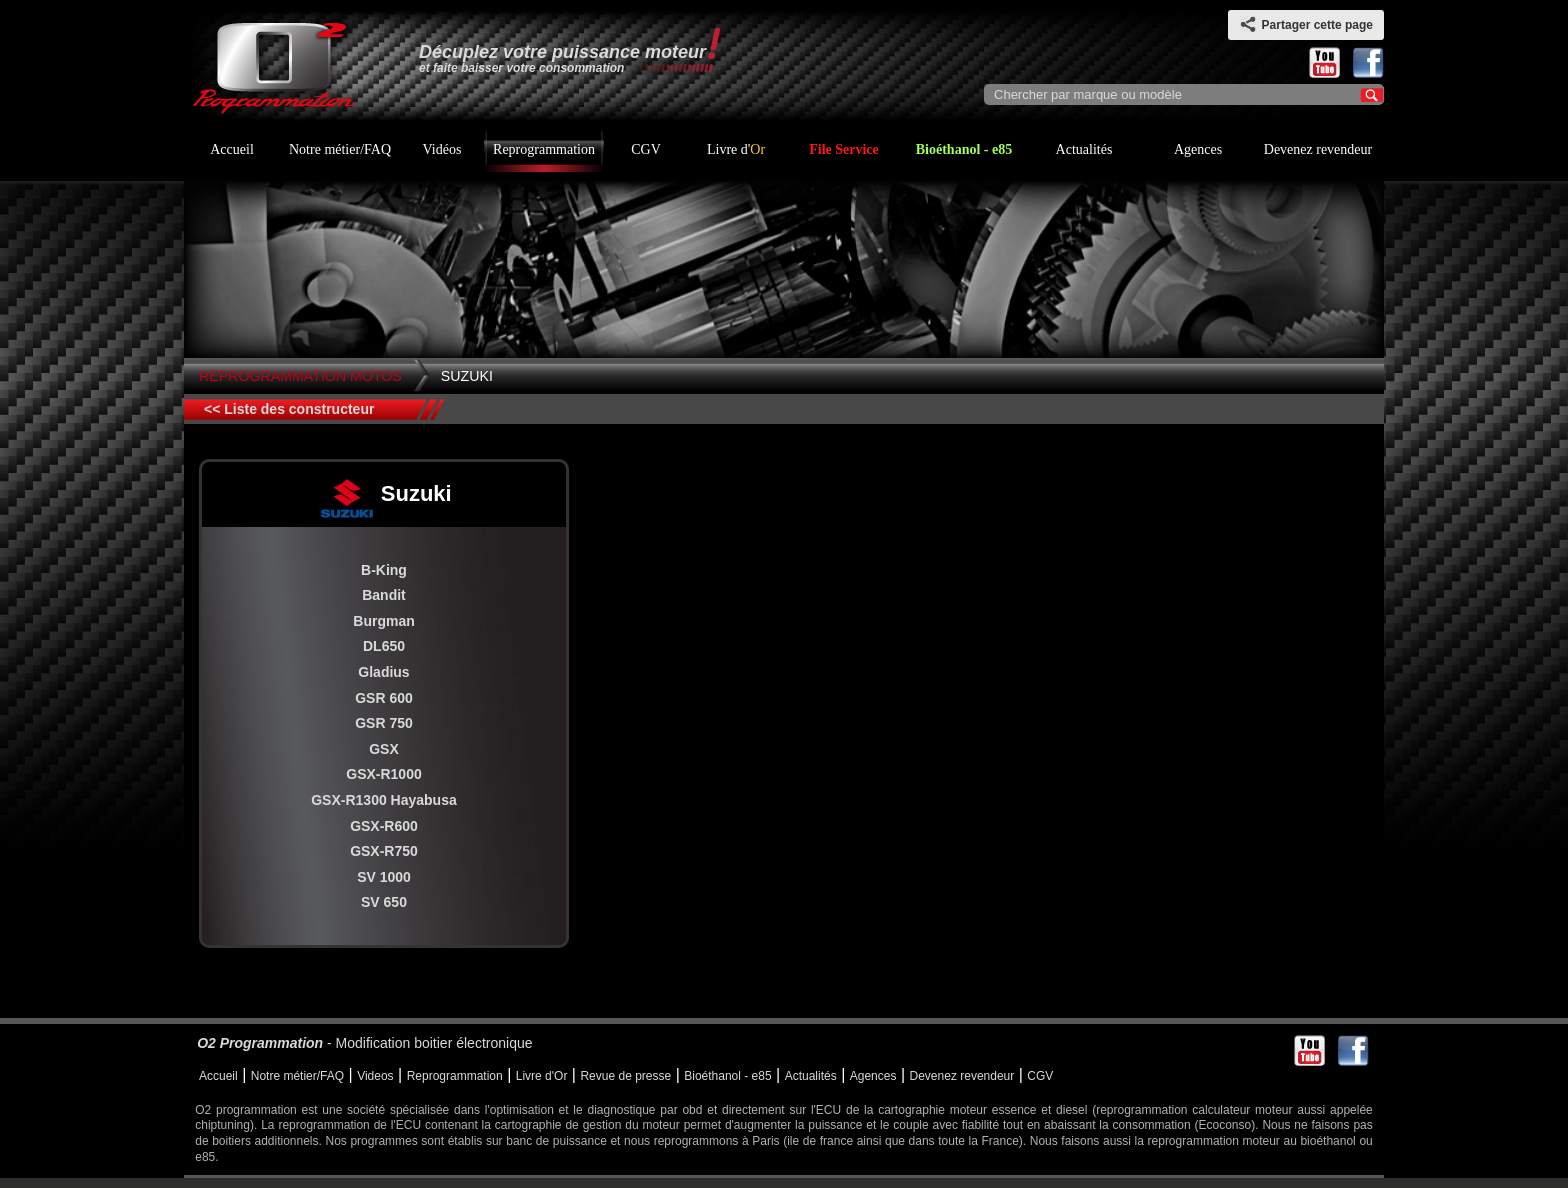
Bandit (384, 595)
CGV (646, 149)
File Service (844, 149)
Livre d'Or (542, 1076)
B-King (384, 570)
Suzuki (467, 376)
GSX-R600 (384, 826)
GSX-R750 (384, 851)
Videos (375, 1076)
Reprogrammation (544, 149)
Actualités (1084, 149)
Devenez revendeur (1318, 149)
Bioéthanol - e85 (964, 149)
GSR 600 (384, 698)
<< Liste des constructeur (289, 409)
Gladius (383, 672)
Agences (1198, 149)
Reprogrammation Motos (300, 376)
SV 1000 (384, 877)
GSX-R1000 (383, 774)
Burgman (383, 621)
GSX (384, 749)
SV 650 (384, 902)
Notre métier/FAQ (340, 149)
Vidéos (442, 149)
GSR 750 (384, 723)
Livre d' (736, 149)
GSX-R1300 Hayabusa (384, 800)
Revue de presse (625, 1076)
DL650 (384, 646)
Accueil (232, 149)
